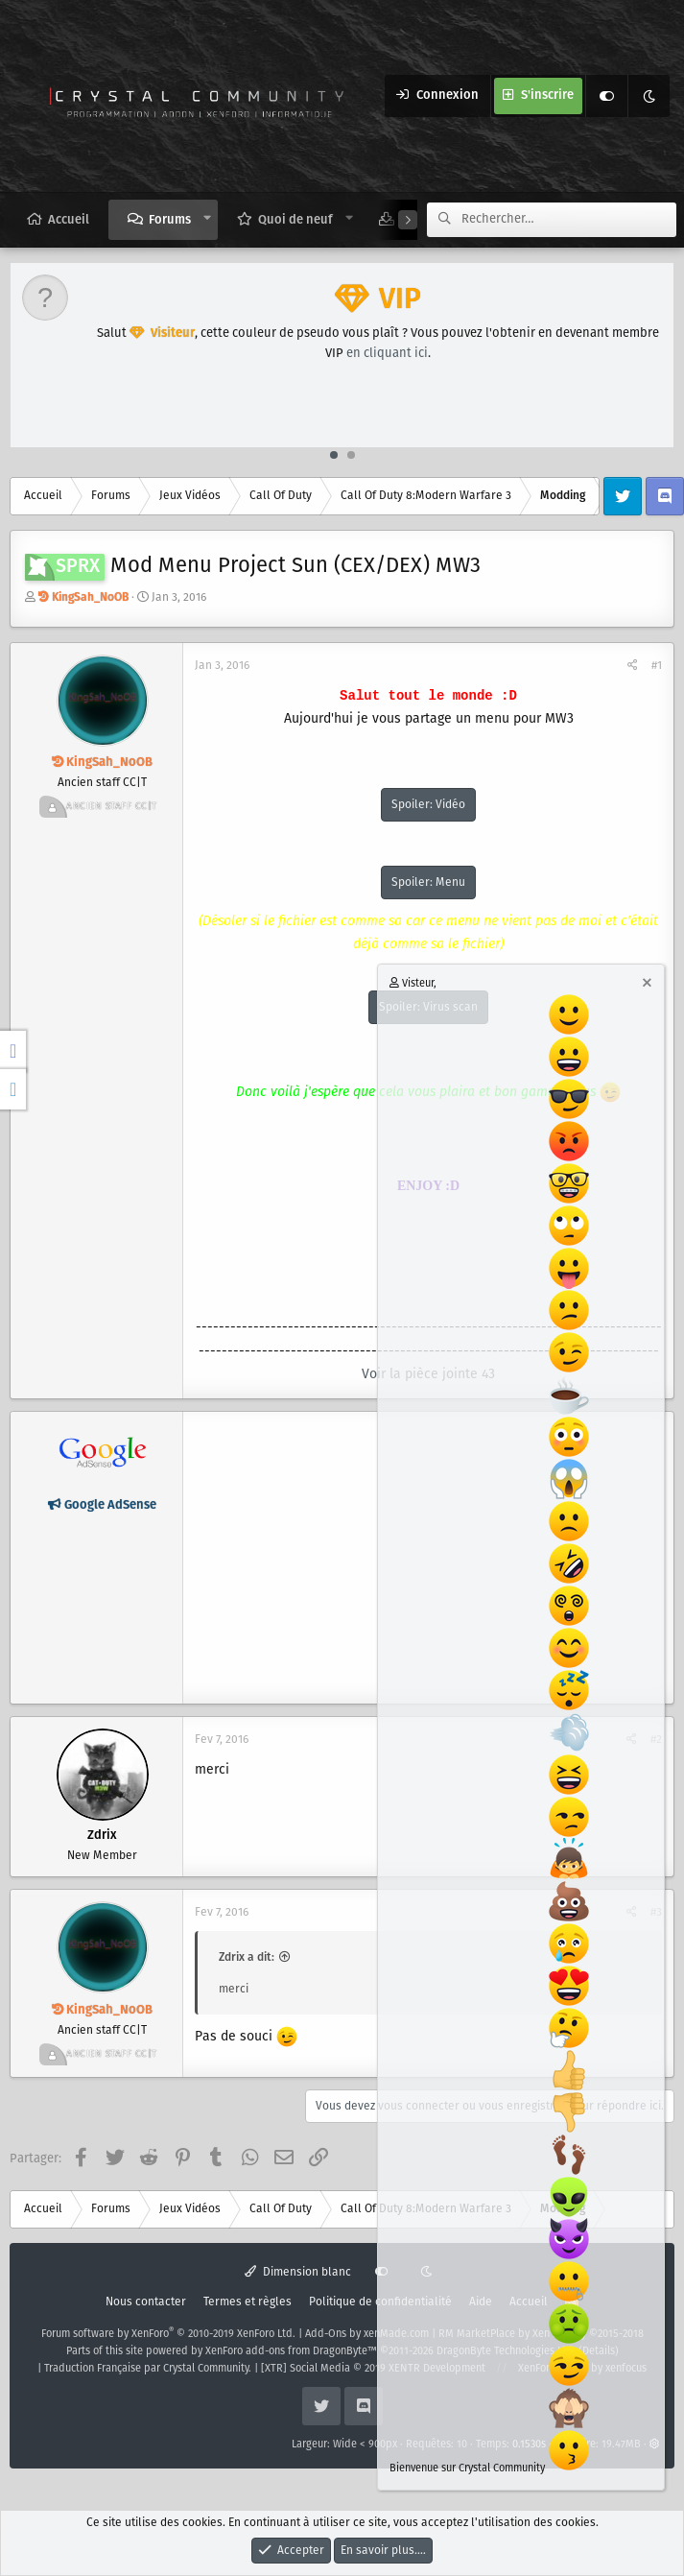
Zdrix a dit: (246, 1957)
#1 (656, 665)
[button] (208, 219)
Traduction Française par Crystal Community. (147, 2368)
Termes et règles (247, 2302)
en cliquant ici (387, 354)
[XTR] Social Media (373, 2368)
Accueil (68, 220)
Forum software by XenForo (168, 2334)
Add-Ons (325, 2334)
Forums (170, 220)
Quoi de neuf (295, 220)
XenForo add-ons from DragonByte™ (291, 2351)
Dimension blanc (298, 2272)
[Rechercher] (568, 220)
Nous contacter (146, 2302)
